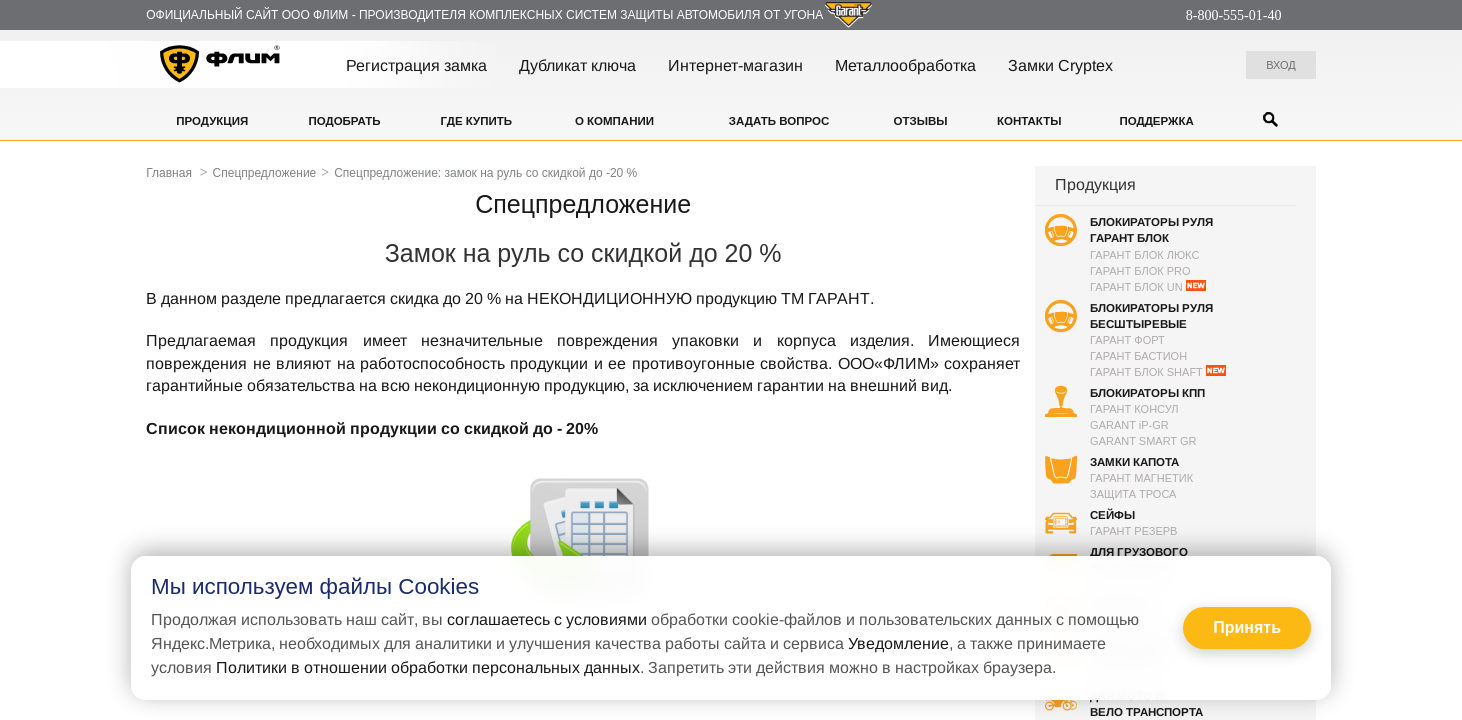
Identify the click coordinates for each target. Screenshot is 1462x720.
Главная (169, 173)
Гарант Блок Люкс (1144, 255)
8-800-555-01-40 (1234, 15)
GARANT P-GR (1129, 425)
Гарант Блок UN (1148, 286)
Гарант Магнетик (1141, 478)
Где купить (476, 121)
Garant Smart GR (1143, 441)
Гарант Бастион (1138, 356)
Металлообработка (905, 65)
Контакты (1029, 121)
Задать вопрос (779, 121)
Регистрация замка (416, 65)
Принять (1247, 627)
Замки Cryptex (1060, 65)
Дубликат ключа (577, 65)
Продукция (212, 121)
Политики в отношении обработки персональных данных (428, 667)
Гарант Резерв (1133, 531)
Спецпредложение (265, 173)
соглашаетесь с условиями (547, 619)
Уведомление (898, 643)
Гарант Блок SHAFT (1158, 371)
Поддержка (1156, 121)
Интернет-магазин (735, 65)
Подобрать (344, 121)
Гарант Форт (1127, 340)
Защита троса (1133, 494)
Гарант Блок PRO (1140, 271)
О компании (614, 121)
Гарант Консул (1134, 409)
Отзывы (921, 121)
